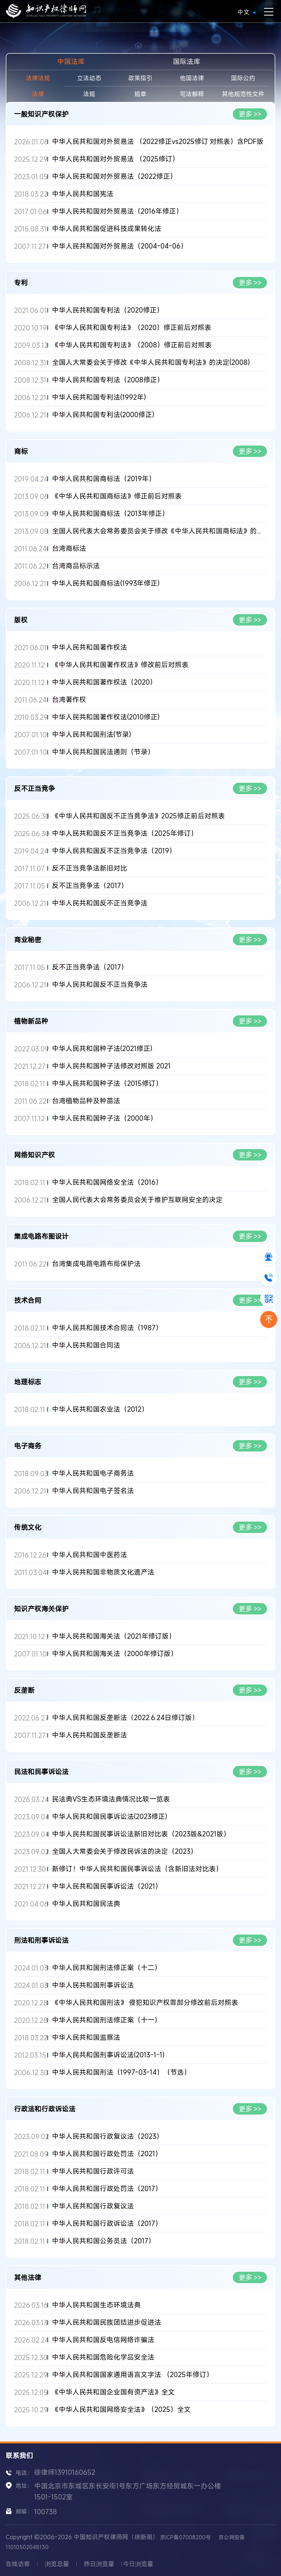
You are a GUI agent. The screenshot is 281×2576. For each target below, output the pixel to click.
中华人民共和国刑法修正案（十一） (106, 2020)
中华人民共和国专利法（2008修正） (108, 380)
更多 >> (250, 114)
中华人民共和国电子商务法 (93, 1473)
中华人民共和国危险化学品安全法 (103, 2357)
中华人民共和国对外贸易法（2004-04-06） (119, 246)
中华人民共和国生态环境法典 (96, 2305)
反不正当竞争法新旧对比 (89, 868)
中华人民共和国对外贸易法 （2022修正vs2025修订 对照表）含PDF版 (158, 141)
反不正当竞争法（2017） (90, 885)
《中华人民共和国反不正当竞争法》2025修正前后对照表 (138, 816)
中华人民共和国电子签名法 (93, 1490)
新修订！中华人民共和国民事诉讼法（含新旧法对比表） (137, 1869)
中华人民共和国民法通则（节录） (103, 752)
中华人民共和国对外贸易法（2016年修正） (117, 211)
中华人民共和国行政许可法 (93, 2171)
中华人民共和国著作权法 (89, 647)
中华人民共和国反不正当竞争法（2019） (114, 851)
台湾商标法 (69, 548)
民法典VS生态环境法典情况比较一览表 (111, 1799)
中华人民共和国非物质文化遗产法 (103, 1572)
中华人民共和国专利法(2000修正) (103, 414)
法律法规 (38, 78)
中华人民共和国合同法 (86, 1345)
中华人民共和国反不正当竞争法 (100, 903)
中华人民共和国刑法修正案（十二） (106, 1967)
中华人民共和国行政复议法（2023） (107, 2136)
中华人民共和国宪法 (82, 194)
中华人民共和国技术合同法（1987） (107, 1328)
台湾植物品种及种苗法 (86, 1101)
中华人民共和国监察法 (86, 2037)
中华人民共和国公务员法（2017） (103, 2241)
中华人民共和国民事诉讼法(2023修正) (109, 1816)
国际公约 (243, 78)
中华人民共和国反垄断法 (89, 1735)
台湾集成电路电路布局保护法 (96, 1263)
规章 (140, 94)
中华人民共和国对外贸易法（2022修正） (114, 176)
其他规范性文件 (243, 94)
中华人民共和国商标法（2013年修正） (110, 513)
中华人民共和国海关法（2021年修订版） (114, 1636)
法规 (89, 94)
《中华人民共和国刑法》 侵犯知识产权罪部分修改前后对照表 (145, 2002)
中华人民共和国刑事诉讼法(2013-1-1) (108, 2055)
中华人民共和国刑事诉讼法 (93, 1985)
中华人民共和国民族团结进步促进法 (106, 2322)
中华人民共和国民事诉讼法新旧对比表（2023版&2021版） (141, 1834)
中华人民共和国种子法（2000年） (104, 1118)
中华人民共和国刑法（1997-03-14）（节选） (121, 2072)
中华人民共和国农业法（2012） (100, 1409)
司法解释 (192, 94)
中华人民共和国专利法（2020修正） (107, 310)
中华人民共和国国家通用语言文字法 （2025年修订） (132, 2374)
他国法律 (192, 78)
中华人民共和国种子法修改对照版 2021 (111, 1066)
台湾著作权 (69, 699)
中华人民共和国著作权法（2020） (104, 682)
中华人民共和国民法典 (86, 1903)
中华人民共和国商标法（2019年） (103, 478)
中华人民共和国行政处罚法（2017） (107, 2188)
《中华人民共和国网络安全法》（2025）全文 (121, 2409)
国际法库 (186, 61)
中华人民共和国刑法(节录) (91, 734)
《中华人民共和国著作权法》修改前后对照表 (120, 664)
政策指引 (140, 78)
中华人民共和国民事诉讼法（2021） (107, 1886)
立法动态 (89, 78)
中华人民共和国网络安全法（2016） (107, 1182)
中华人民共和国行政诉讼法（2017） (107, 2223)
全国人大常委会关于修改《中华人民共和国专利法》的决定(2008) (151, 362)
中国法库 (71, 61)
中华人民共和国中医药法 (89, 1554)
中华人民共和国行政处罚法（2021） (107, 2153)
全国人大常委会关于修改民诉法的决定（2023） (124, 1851)
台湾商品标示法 (76, 566)
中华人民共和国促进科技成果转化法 (106, 228)
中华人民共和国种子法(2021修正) (102, 1048)
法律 (38, 94)
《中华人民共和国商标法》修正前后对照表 (117, 496)
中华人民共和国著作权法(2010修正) (106, 717)
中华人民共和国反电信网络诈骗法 (103, 2340)
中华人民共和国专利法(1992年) (99, 397)
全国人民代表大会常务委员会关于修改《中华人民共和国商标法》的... (156, 531)
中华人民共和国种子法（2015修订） (107, 1083)
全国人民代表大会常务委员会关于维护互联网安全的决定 (137, 1199)
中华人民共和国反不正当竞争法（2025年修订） (125, 833)
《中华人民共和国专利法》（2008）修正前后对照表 (132, 345)
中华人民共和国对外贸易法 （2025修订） (115, 159)
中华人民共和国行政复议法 (93, 2206)
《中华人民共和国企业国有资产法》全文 (113, 2392)
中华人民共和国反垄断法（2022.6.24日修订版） (125, 1717)
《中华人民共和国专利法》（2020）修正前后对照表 (131, 327)
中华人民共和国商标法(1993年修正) (106, 583)
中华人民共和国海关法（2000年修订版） (114, 1653)
